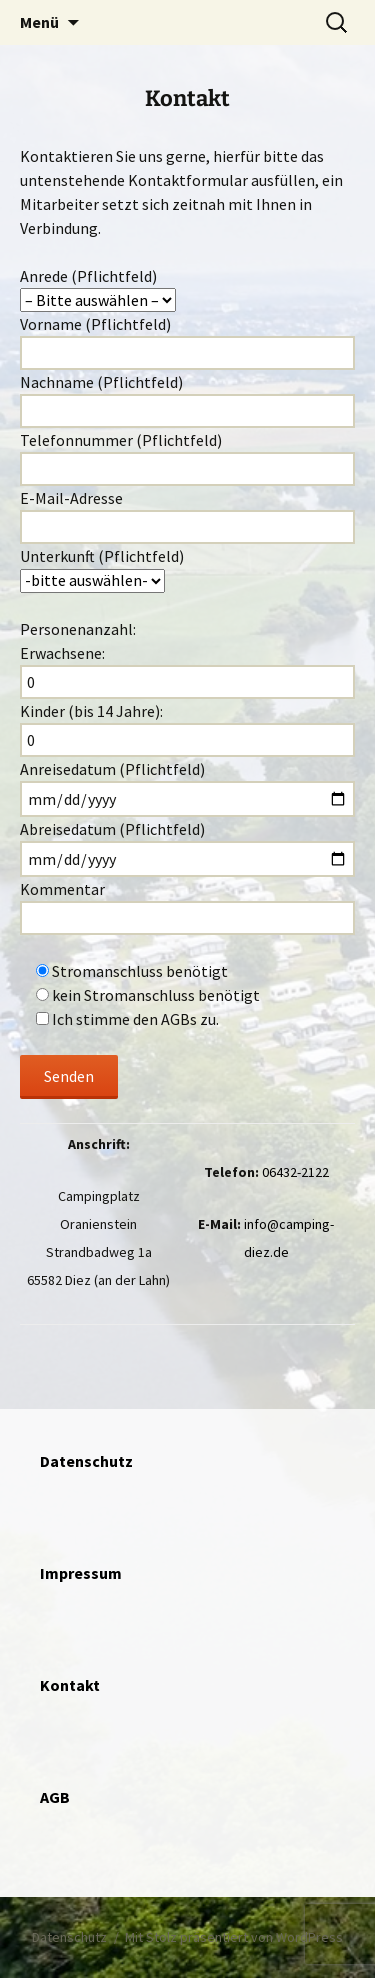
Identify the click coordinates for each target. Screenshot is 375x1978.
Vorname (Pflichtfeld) (187, 342)
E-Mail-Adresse (187, 516)
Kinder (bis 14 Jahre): (187, 729)
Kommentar (187, 989)
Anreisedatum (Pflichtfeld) (187, 788)
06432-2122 (295, 1172)
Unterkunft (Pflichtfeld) (187, 569)
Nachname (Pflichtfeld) (187, 400)
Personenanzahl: (78, 629)
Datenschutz (69, 1937)
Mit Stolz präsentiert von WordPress (234, 1937)
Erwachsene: (187, 671)
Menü (39, 22)
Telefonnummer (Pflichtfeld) (187, 458)
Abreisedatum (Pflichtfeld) (187, 848)
